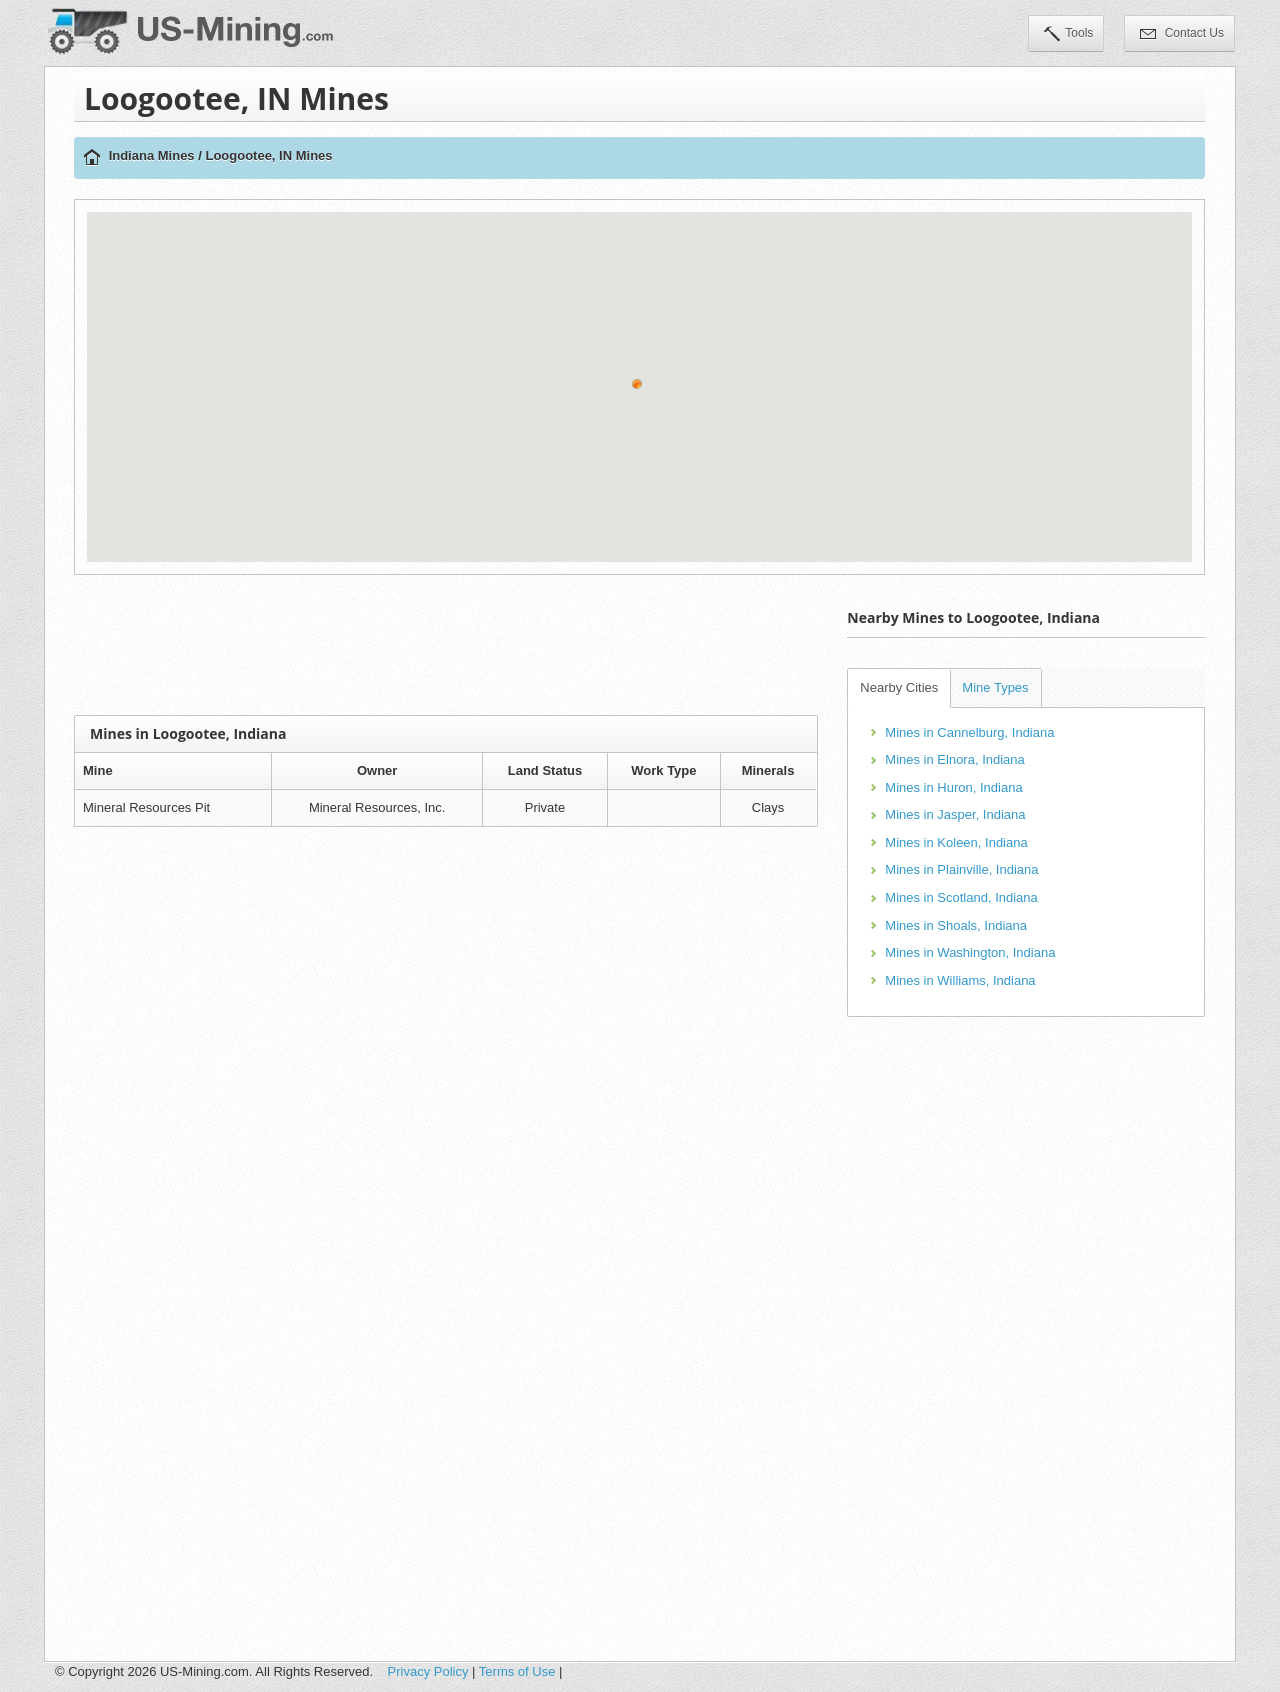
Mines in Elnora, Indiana (954, 759)
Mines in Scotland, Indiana (961, 897)
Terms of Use (517, 1671)
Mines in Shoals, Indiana (956, 925)
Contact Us (1182, 35)
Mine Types (995, 687)
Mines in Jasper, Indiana (955, 814)
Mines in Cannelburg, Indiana (969, 732)
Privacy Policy (428, 1671)
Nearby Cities (899, 687)
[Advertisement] (446, 645)
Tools (1068, 35)
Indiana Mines (152, 155)
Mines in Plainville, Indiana (961, 869)
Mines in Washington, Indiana (970, 952)
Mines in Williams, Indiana (960, 980)
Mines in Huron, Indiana (953, 787)
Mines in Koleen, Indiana (956, 842)
